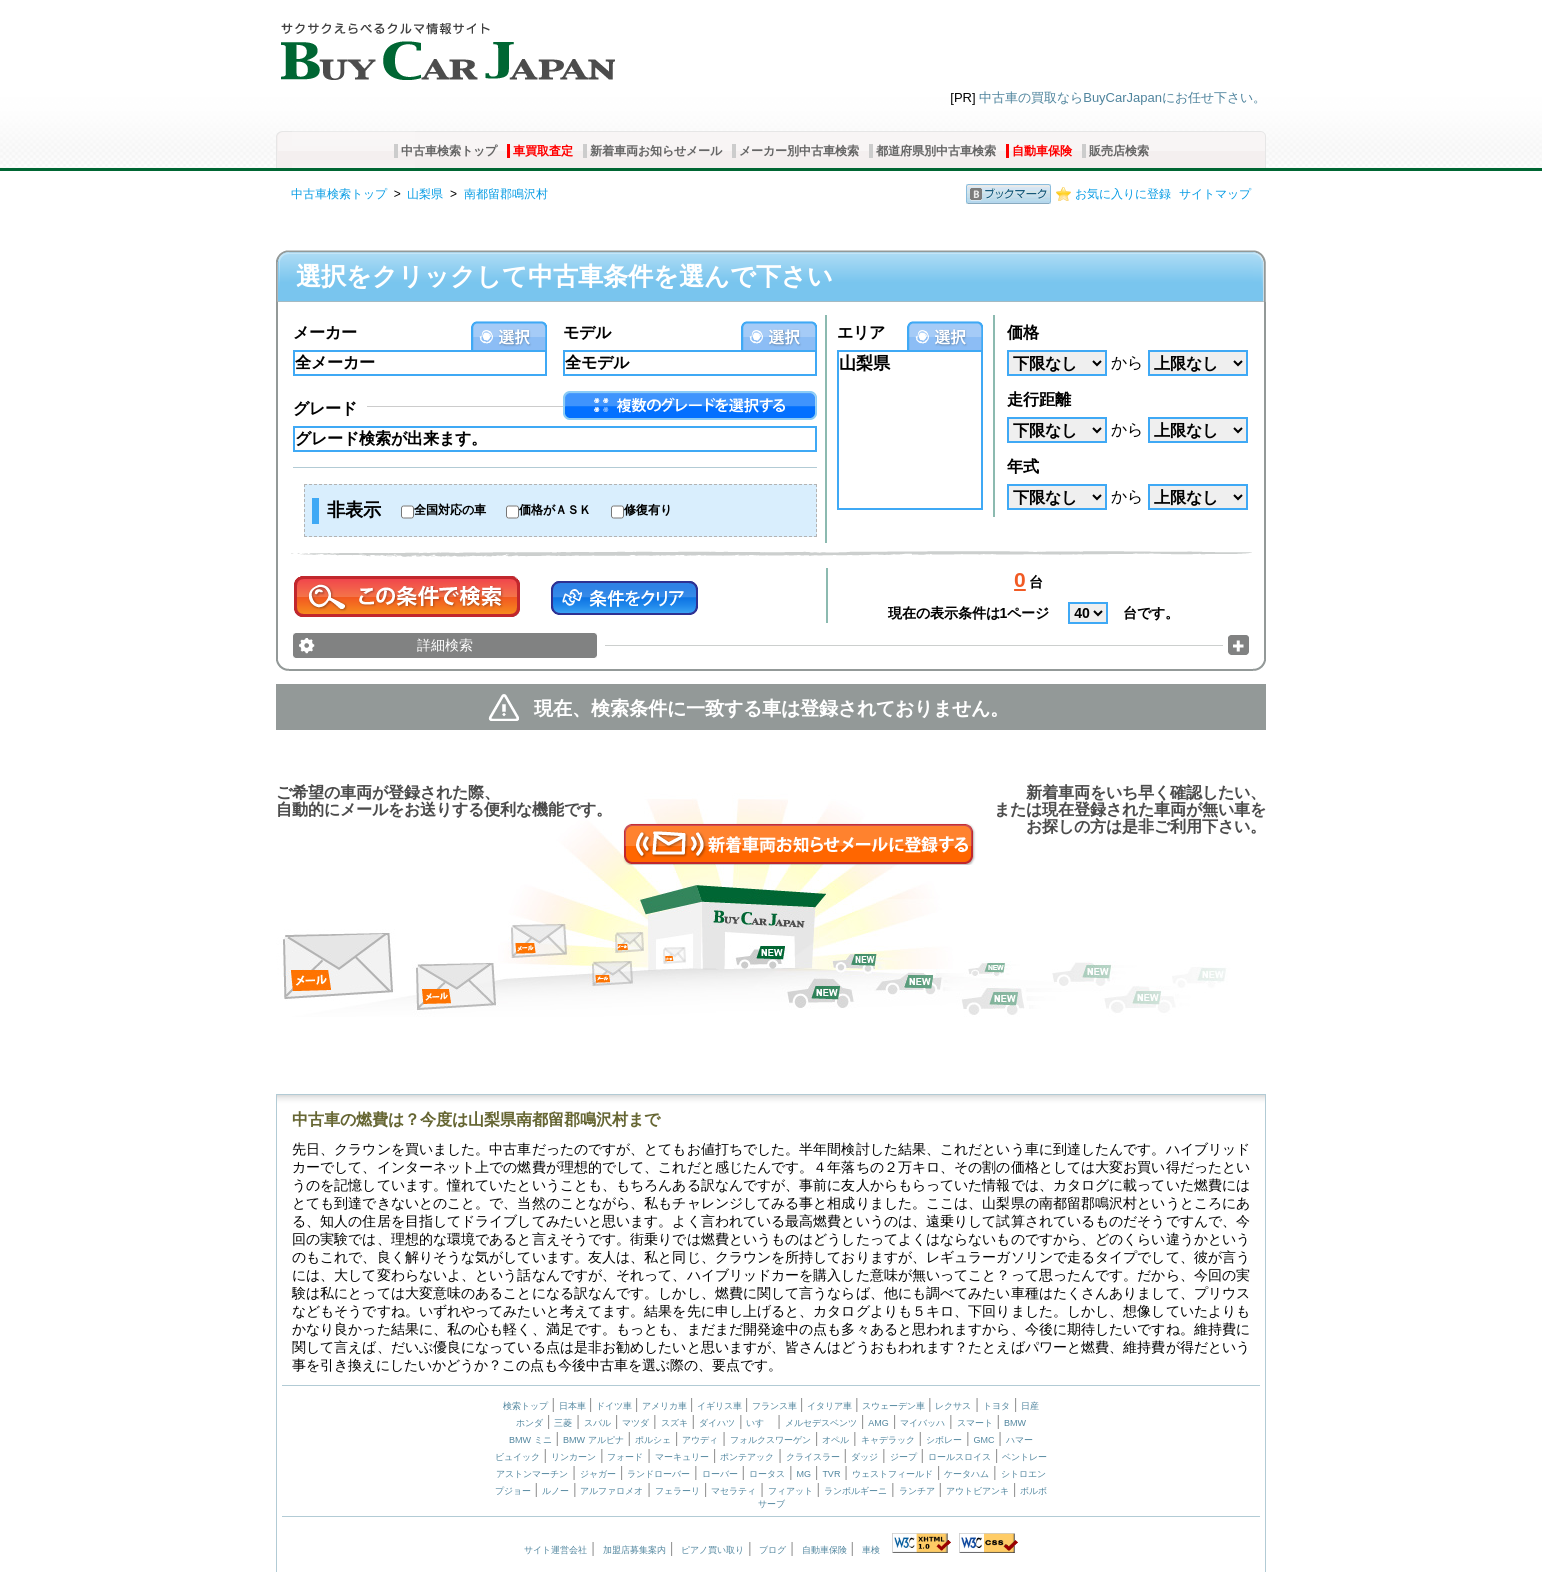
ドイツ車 (615, 1406)
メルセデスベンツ (821, 1423)
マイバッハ (922, 1423)
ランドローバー (658, 1474)
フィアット (790, 1491)
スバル (597, 1423)
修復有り (648, 510)
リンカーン (573, 1457)
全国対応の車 (450, 510)
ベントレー (1024, 1457)
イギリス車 (721, 1406)
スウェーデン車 (895, 1406)
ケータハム (966, 1474)
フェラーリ (677, 1491)
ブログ (772, 1550)
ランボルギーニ (855, 1491)
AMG (878, 1423)
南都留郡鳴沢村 (506, 194)
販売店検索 (1119, 151)
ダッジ (864, 1457)
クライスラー (813, 1457)
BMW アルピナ (593, 1440)
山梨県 (425, 194)
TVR (831, 1474)
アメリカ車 (666, 1406)
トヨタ (996, 1406)
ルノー (555, 1491)
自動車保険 (1042, 151)
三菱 (563, 1423)
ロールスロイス (959, 1457)
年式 (1023, 466)
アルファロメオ (611, 1491)
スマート (975, 1423)
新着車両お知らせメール (656, 151)
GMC (983, 1440)
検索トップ (525, 1406)
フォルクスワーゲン (770, 1440)
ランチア (917, 1491)
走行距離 (1039, 399)
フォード (625, 1457)
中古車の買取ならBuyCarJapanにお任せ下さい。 (1122, 97)
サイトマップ (1215, 194)
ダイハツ (717, 1423)
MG (803, 1474)
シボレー (944, 1440)
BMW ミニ (530, 1440)
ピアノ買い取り (712, 1550)
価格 (1023, 332)
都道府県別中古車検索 (936, 151)
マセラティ (733, 1491)
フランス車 (776, 1406)
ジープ (903, 1457)
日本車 (574, 1406)
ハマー (1019, 1440)
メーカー (325, 332)
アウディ (700, 1440)
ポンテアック (747, 1457)
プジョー (513, 1491)
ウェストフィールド (892, 1474)
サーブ (771, 1504)
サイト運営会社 (555, 1550)
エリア (861, 332)
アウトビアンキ (977, 1491)
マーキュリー (682, 1457)
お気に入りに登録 (1123, 194)
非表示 (354, 510)
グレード (325, 408)
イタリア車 (831, 1406)
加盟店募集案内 (634, 1550)
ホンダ (529, 1423)
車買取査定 (543, 151)
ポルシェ (653, 1440)
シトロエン (1023, 1474)
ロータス (767, 1474)
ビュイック (517, 1457)
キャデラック (888, 1440)
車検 (871, 1550)
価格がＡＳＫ (555, 510)
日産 (1030, 1406)
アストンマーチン (532, 1474)
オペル (835, 1440)
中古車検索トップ (449, 151)
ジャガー (598, 1474)
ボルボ (1033, 1491)
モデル (587, 332)
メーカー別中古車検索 (799, 151)
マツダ (635, 1423)
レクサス (953, 1406)
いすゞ (759, 1423)
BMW (1015, 1423)
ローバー (720, 1474)
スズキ (674, 1423)
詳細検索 (445, 645)
